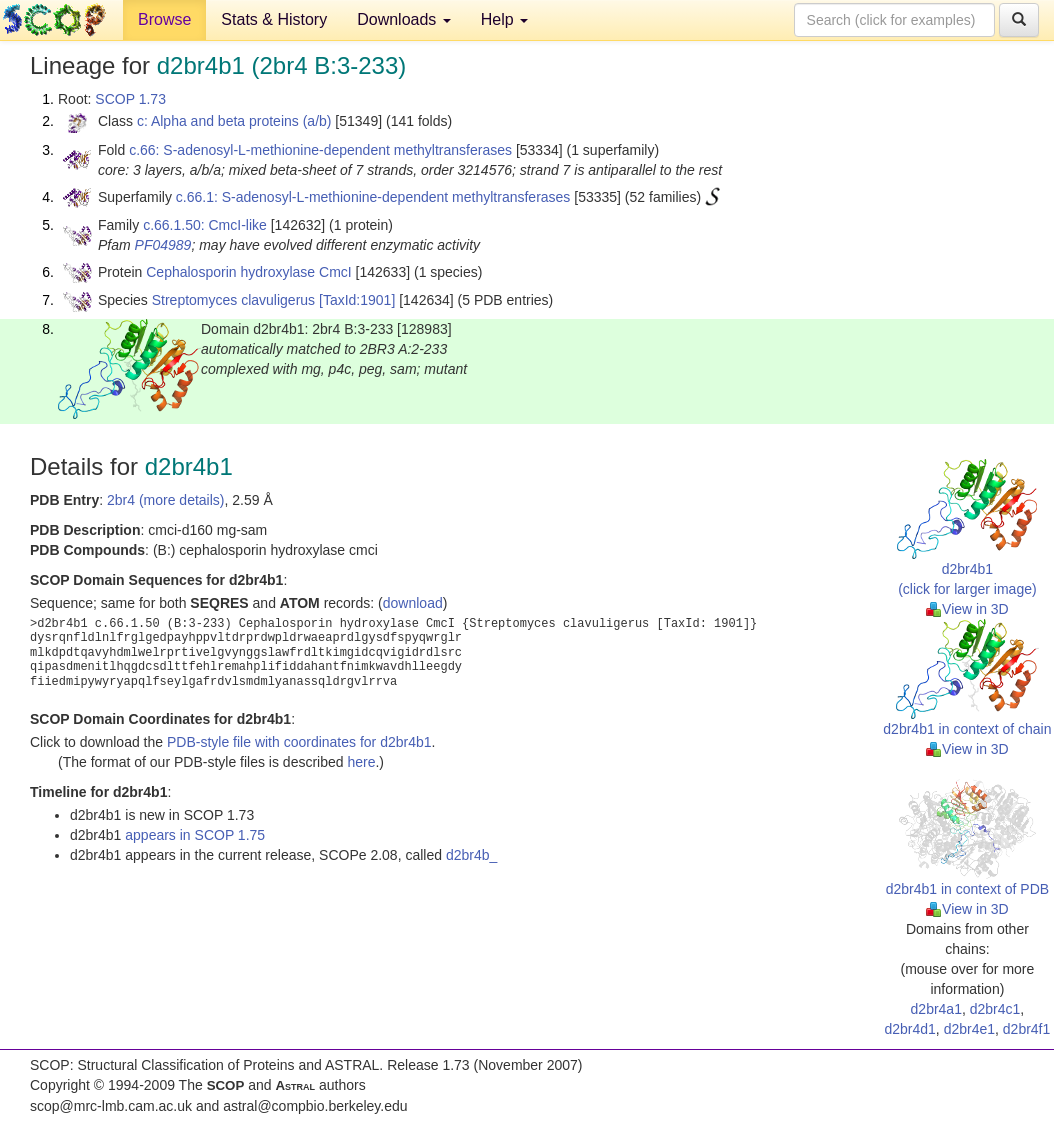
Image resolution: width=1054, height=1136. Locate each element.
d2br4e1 (969, 1029)
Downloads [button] (404, 19)
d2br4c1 (995, 1009)
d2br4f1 (1026, 1029)
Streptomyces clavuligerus (233, 300)
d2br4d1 (909, 1029)
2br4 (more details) (166, 500)
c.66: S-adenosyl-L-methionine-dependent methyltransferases (320, 150)
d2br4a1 (936, 1009)
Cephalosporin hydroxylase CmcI (248, 272)
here (361, 762)
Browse (164, 19)
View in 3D (967, 609)
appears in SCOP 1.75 (195, 835)
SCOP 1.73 (130, 99)
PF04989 (163, 245)
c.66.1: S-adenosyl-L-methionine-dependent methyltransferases (373, 197)
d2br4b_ (471, 855)
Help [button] (504, 19)
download (413, 603)
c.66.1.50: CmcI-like (205, 225)
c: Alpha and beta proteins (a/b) (234, 121)
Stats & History (274, 19)
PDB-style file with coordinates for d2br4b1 (299, 742)
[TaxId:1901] (357, 300)
